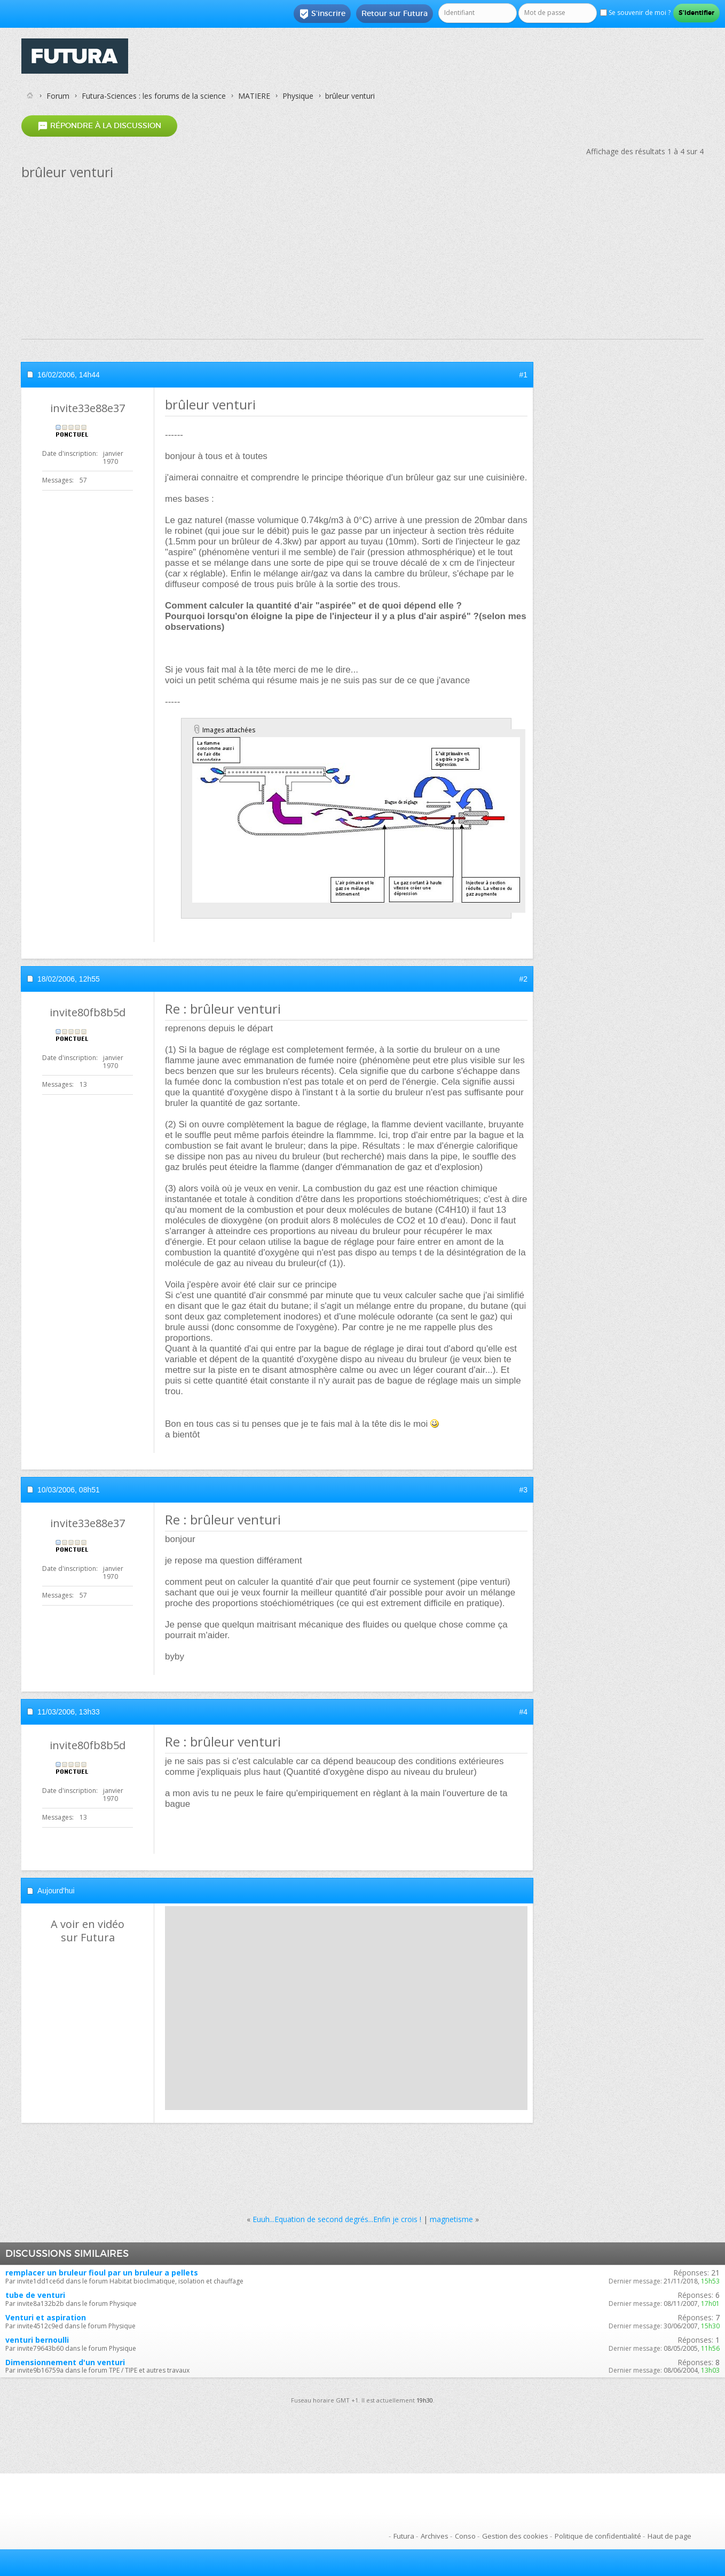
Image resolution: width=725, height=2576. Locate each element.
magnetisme (451, 2219)
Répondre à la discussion (99, 125)
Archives (434, 2536)
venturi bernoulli (37, 2340)
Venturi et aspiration (45, 2317)
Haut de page (669, 2536)
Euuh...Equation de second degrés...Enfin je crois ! (337, 2219)
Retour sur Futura (394, 13)
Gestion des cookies (515, 2536)
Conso (465, 2536)
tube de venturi (35, 2295)
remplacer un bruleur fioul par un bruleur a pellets (101, 2272)
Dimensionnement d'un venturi (65, 2362)
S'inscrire (322, 14)
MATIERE (254, 96)
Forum (57, 96)
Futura (403, 2536)
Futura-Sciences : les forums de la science (154, 96)
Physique (297, 96)
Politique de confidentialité (598, 2536)
